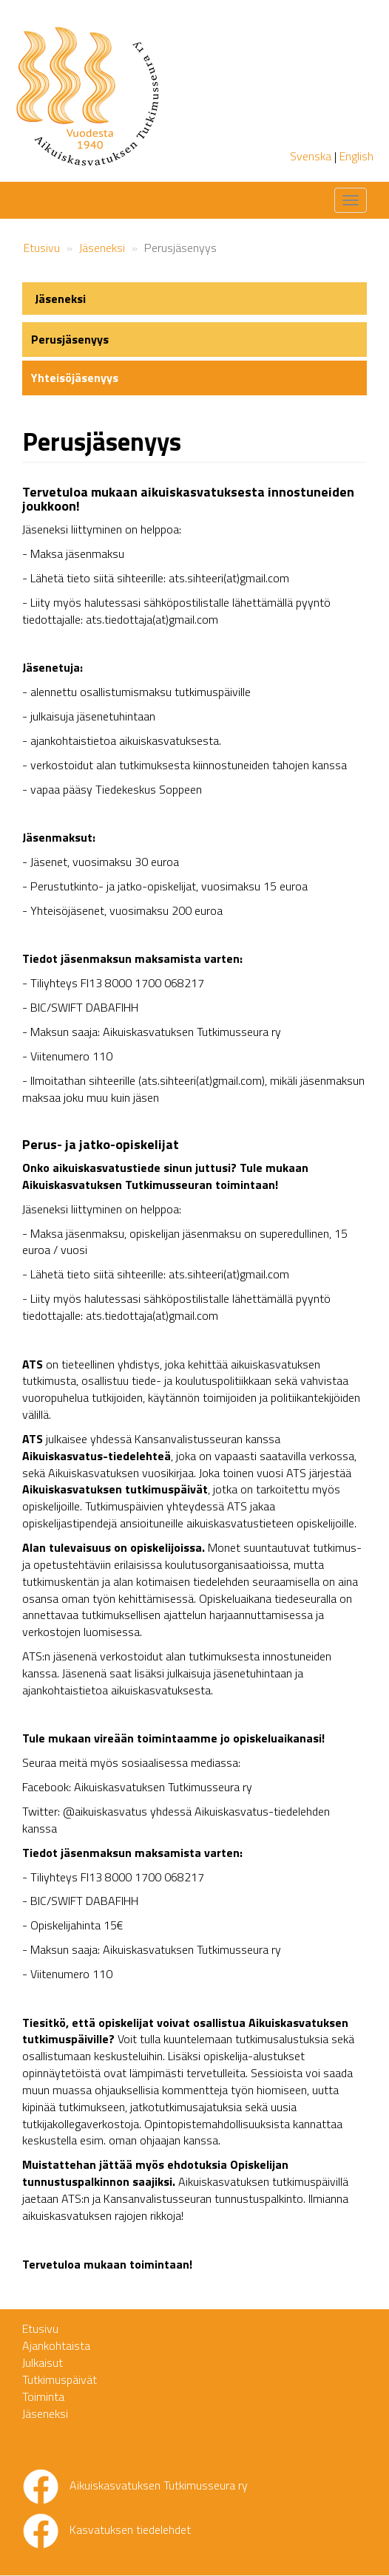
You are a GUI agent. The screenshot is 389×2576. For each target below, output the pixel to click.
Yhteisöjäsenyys (74, 377)
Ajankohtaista (56, 2345)
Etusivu (42, 247)
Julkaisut (42, 2362)
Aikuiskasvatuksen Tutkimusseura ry (159, 2485)
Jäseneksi (102, 247)
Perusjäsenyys (70, 339)
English (356, 156)
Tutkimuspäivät (59, 2379)
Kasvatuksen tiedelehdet (130, 2529)
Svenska (310, 156)
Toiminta (43, 2396)
